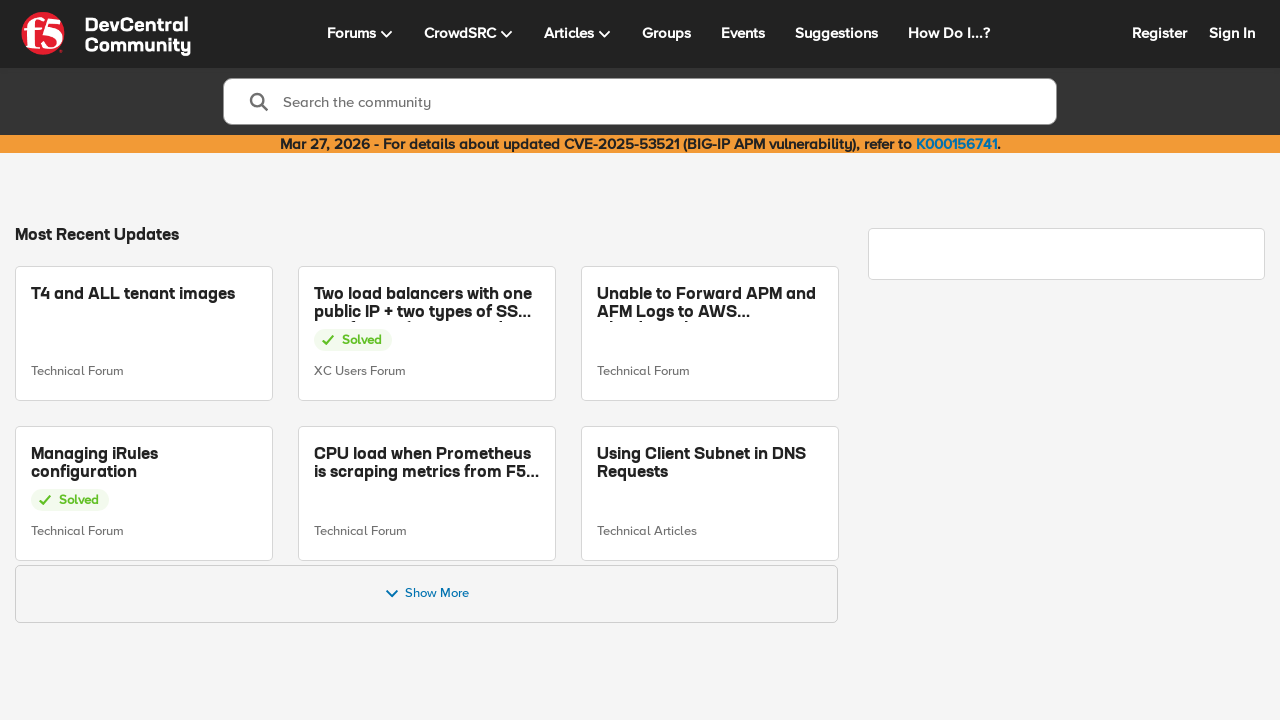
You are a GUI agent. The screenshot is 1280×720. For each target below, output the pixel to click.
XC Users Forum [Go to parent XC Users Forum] (360, 371)
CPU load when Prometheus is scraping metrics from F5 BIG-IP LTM (422, 463)
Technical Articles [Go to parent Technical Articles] (647, 531)
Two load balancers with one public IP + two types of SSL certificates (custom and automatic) (423, 304)
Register (1159, 33)
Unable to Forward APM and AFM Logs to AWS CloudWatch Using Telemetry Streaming (706, 304)
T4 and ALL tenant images (133, 295)
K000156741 (956, 144)
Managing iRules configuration (94, 463)
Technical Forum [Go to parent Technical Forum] (77, 371)
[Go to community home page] (106, 34)
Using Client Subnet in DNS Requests (701, 463)
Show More (426, 594)
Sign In (1232, 33)
